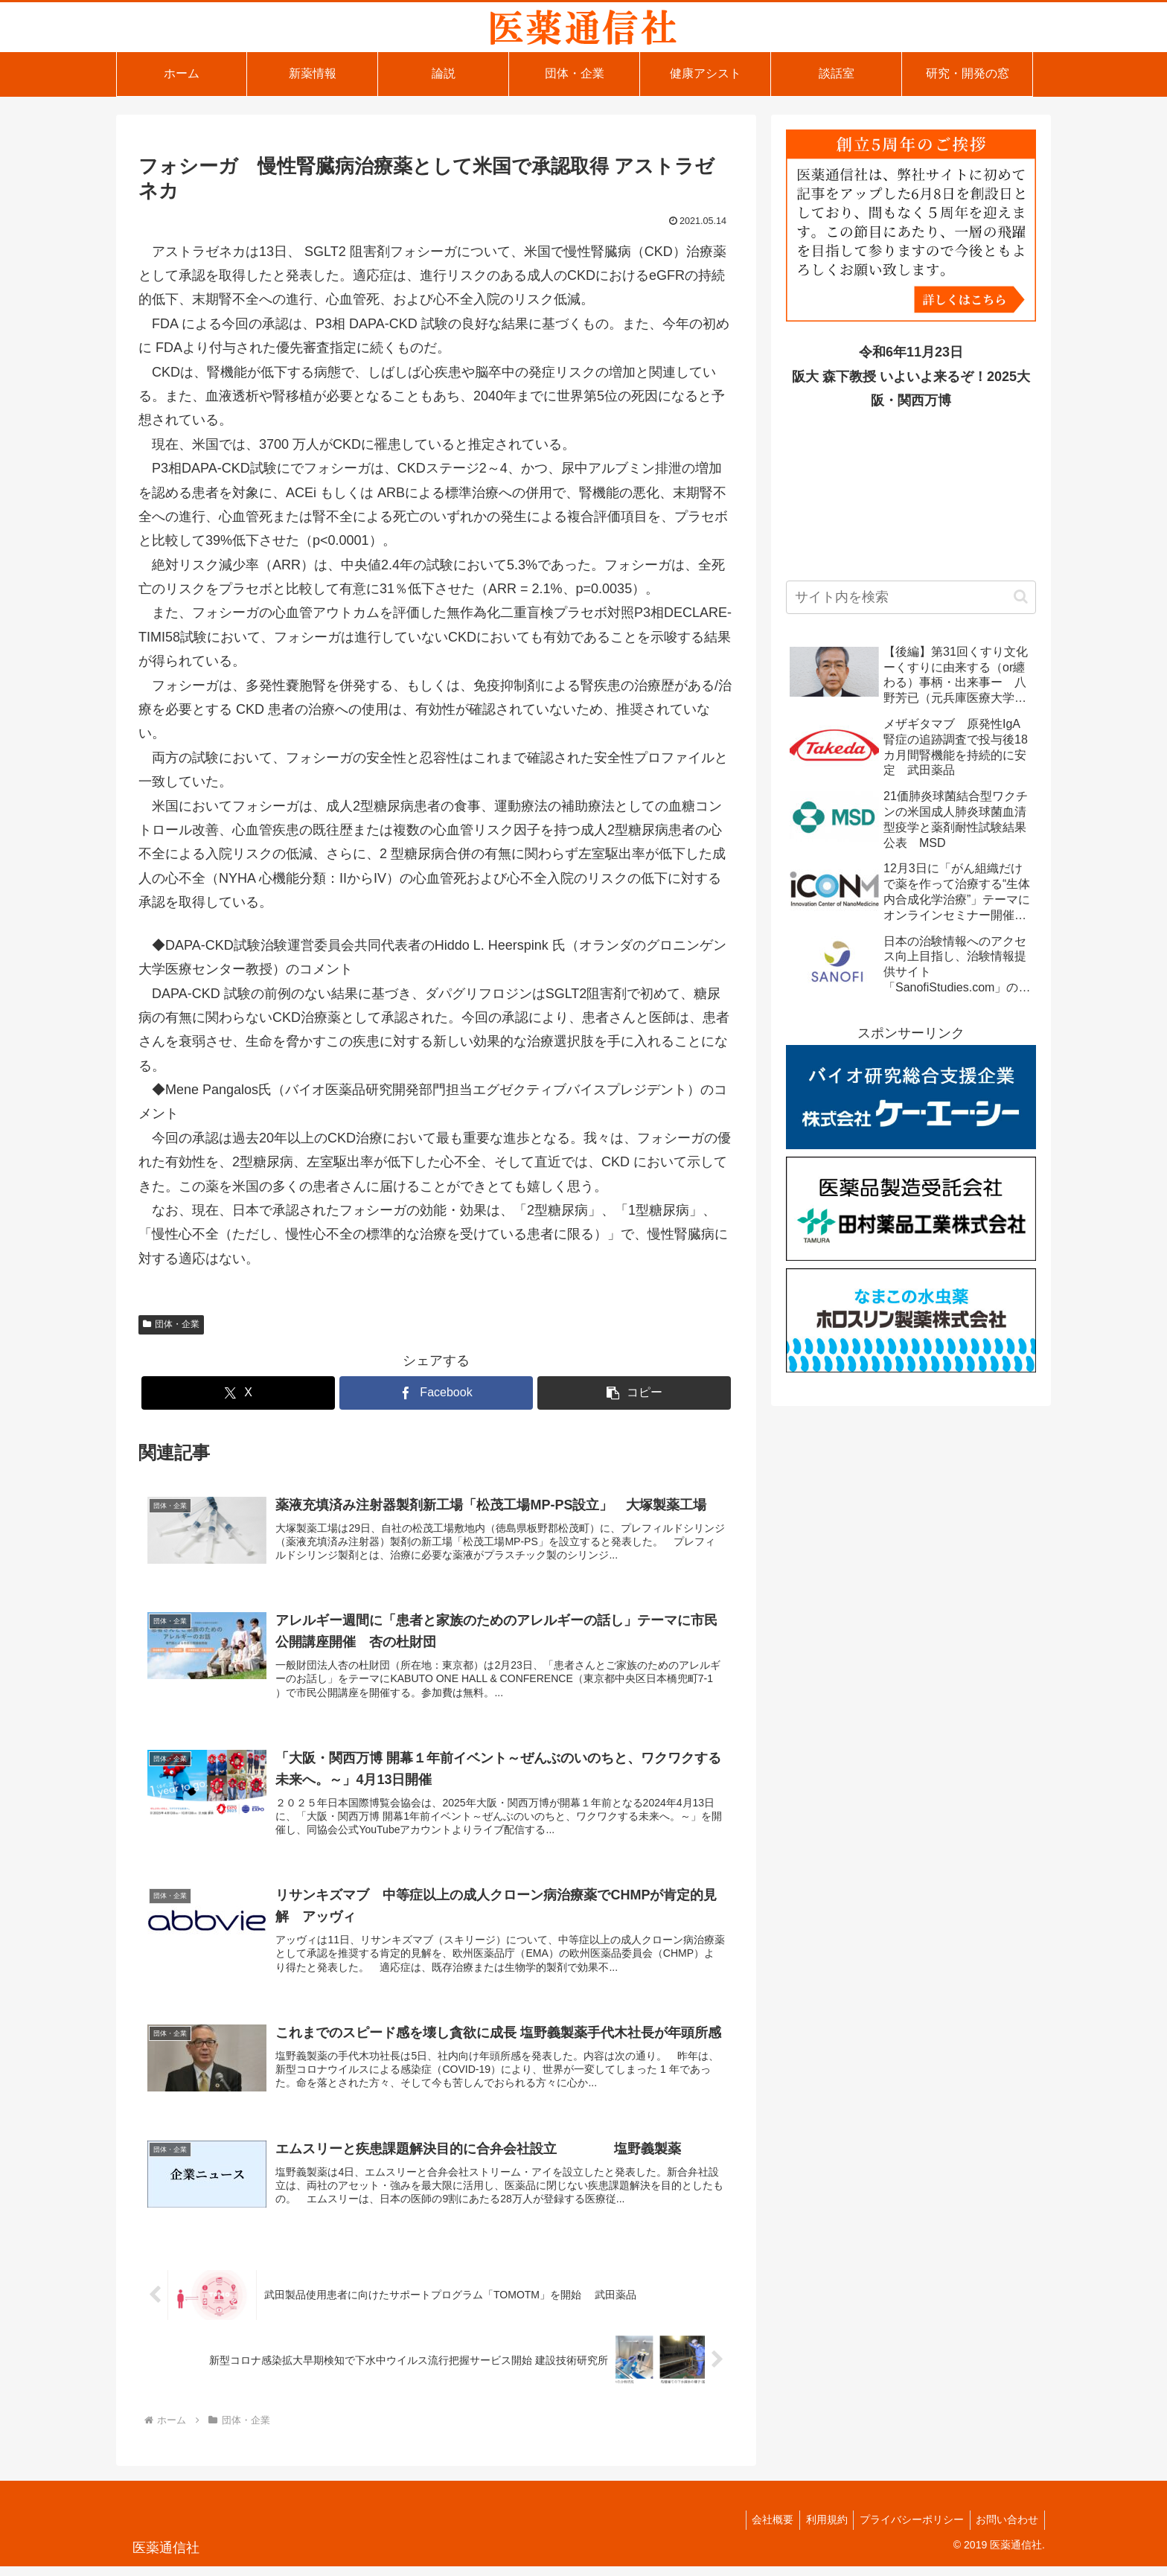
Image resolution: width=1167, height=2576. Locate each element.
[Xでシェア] (238, 1393)
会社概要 (760, 2529)
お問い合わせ (1005, 2529)
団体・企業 (171, 1324)
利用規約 (818, 2529)
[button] (634, 1393)
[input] (911, 597)
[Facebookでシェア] (436, 1393)
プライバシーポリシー (906, 2529)
